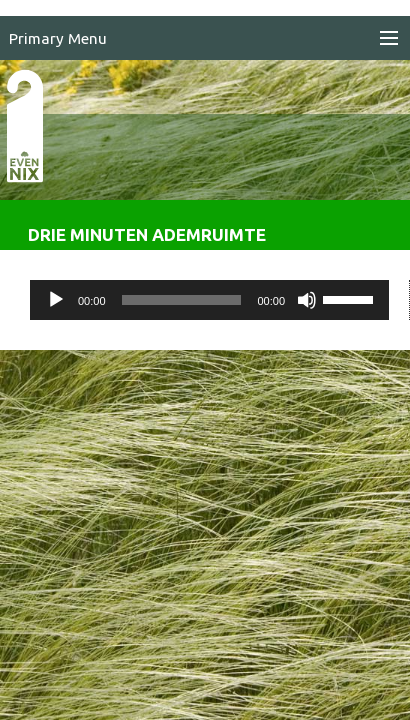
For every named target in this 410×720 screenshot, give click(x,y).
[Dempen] (307, 300)
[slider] (182, 300)
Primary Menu (58, 38)
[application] (209, 300)
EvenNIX (35, 158)
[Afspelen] (56, 300)
